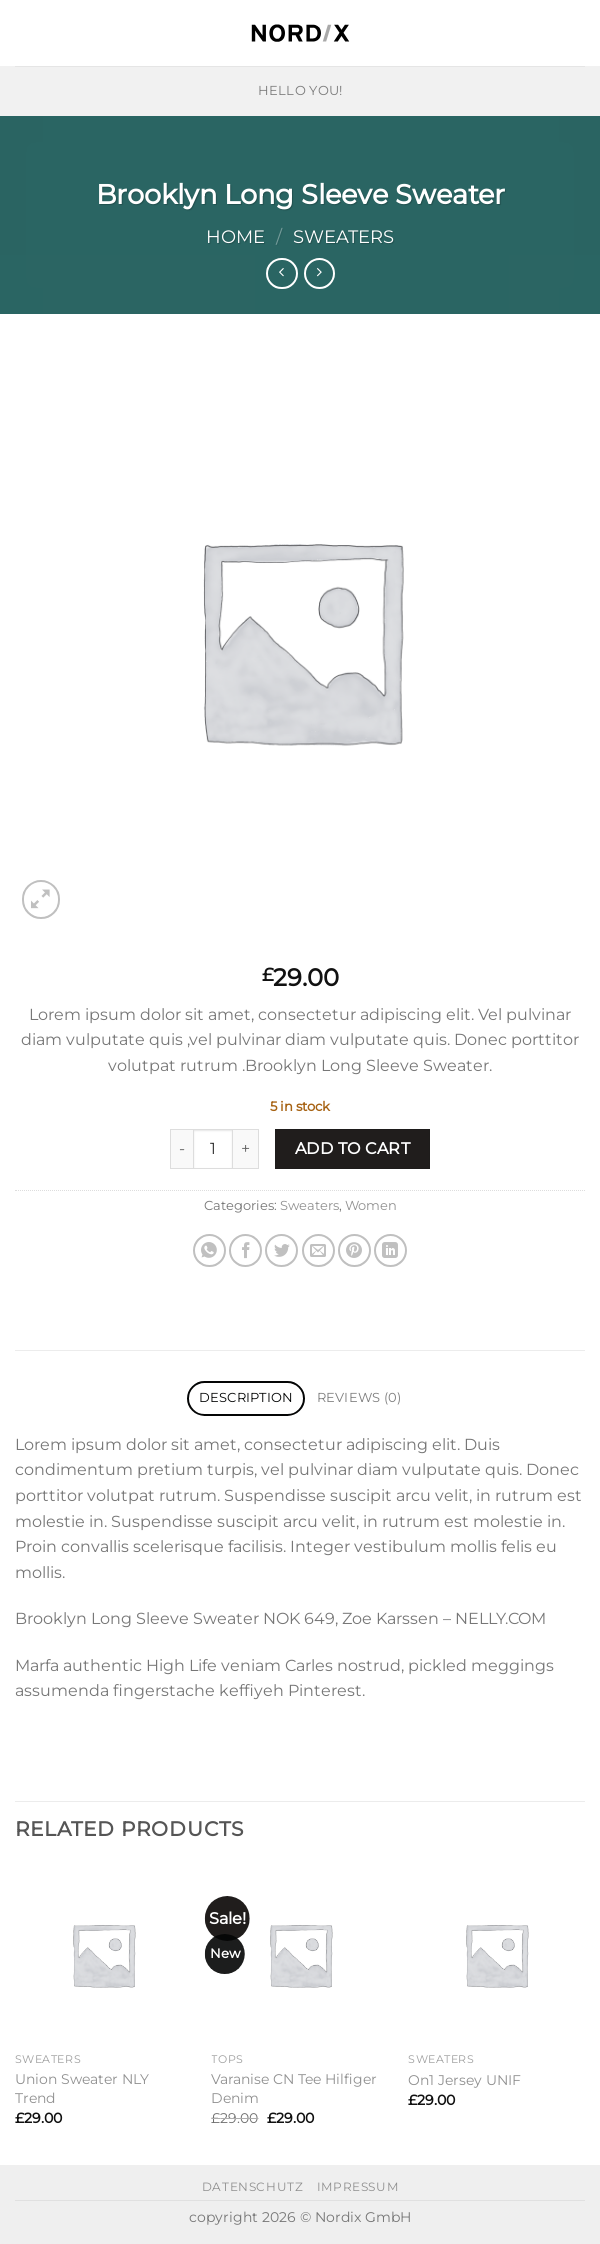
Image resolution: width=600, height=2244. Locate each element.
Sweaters (343, 236)
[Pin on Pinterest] (354, 1250)
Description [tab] (246, 1397)
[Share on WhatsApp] (209, 1250)
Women (371, 1205)
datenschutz (253, 2186)
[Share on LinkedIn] (390, 1250)
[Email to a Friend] (318, 1250)
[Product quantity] (213, 1149)
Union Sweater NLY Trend (82, 2088)
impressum (358, 2186)
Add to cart (352, 1148)
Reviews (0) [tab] (359, 1397)
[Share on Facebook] (245, 1250)
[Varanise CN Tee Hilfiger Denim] (299, 1954)
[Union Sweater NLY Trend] (103, 1954)
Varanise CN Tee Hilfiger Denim (294, 2088)
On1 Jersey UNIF (464, 2080)
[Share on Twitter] (281, 1250)
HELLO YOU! (300, 90)
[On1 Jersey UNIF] (496, 1954)
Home (235, 236)
